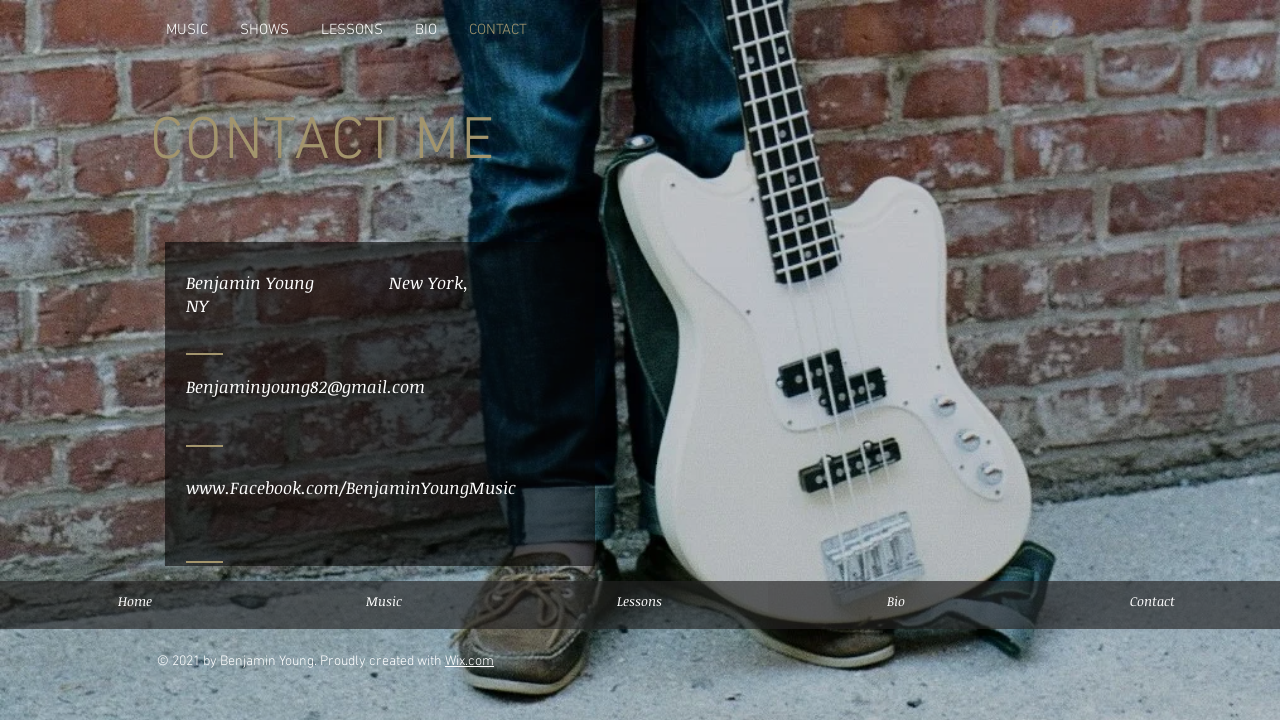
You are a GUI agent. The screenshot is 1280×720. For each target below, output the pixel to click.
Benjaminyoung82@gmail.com (305, 386)
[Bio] (896, 601)
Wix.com (469, 661)
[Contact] (1152, 601)
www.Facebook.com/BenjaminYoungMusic (351, 487)
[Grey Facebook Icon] (1054, 28)
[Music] (383, 601)
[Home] (134, 601)
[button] (639, 601)
